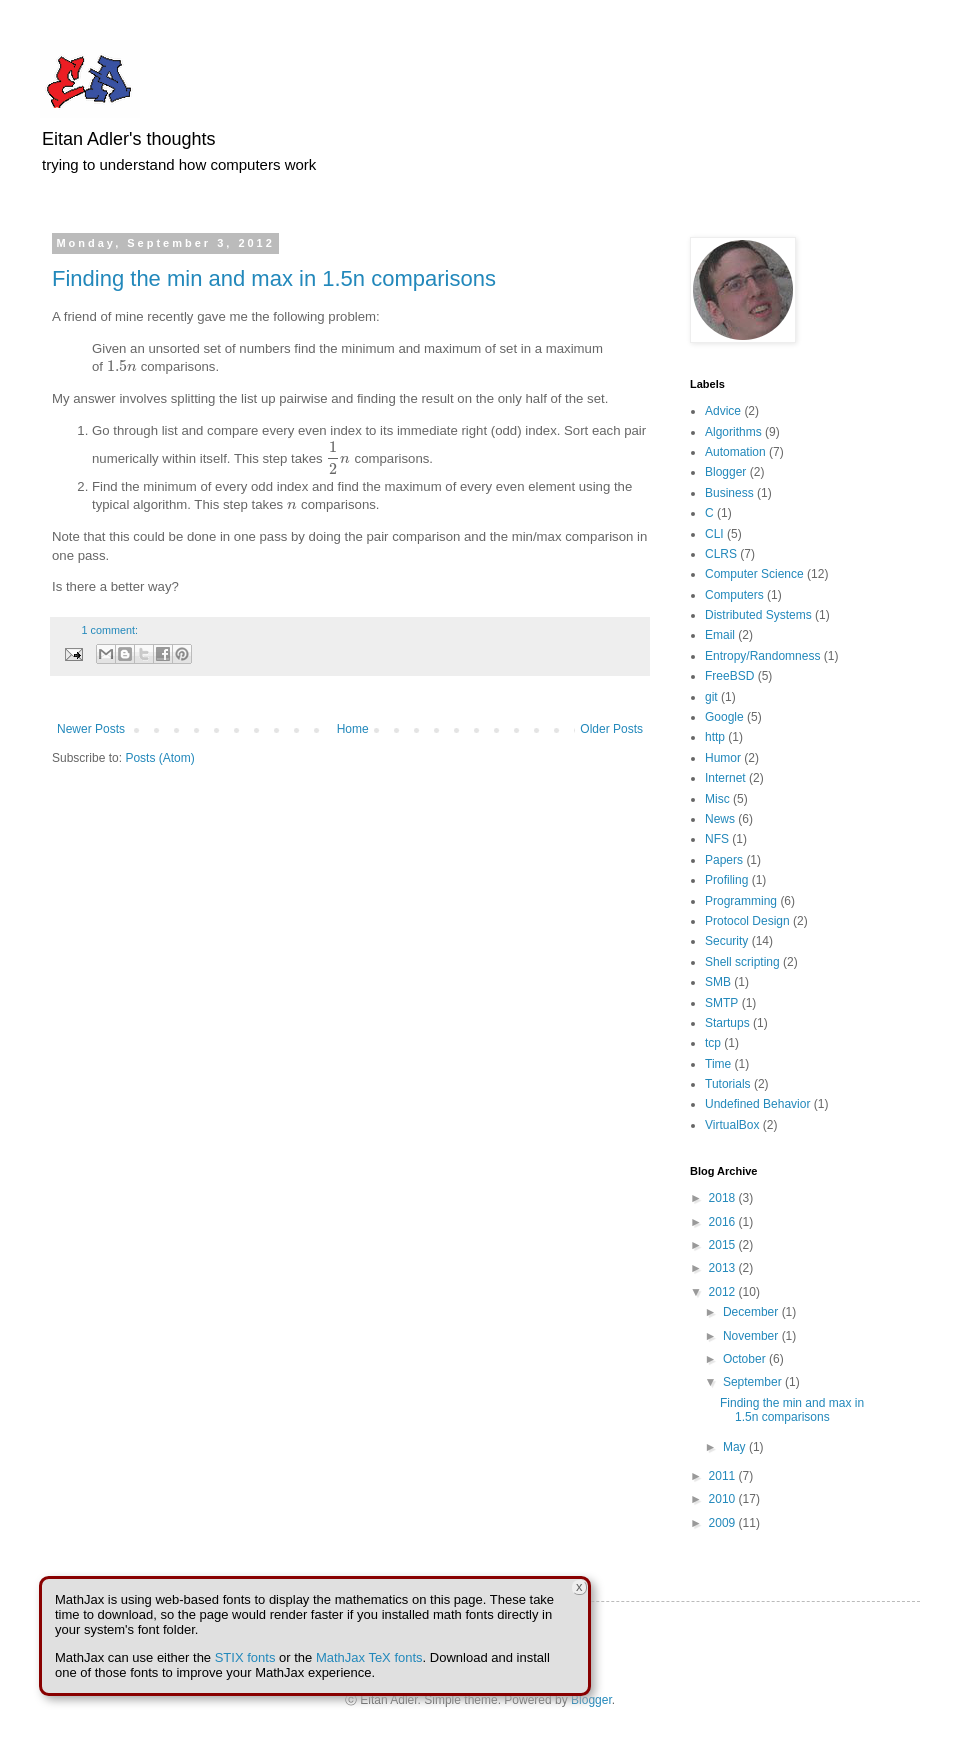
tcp (713, 1043)
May (736, 1447)
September (754, 1382)
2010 (724, 1499)
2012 (724, 1292)
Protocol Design (747, 921)
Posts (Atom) (159, 758)
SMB (718, 982)
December (752, 1312)
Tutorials (728, 1084)
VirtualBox (732, 1125)
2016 (724, 1222)
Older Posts (611, 729)
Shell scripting (742, 962)
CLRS (721, 554)
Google (724, 717)
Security (726, 941)
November (752, 1336)
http (715, 737)
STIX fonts (245, 1657)
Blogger (725, 472)
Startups (727, 1023)
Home (353, 729)
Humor (723, 758)
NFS (717, 839)
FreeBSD (729, 676)
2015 (724, 1245)
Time (718, 1064)
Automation (735, 452)
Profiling (726, 880)
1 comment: (110, 630)
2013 (724, 1268)
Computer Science (754, 574)
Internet (725, 778)
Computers (734, 595)
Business (729, 493)
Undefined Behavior (757, 1104)
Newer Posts (91, 729)
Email (720, 635)
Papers (724, 860)
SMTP (721, 1003)
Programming (741, 901)
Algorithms (733, 432)
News (720, 819)
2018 (724, 1198)
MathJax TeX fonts (369, 1657)
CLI (714, 534)
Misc (717, 799)
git (711, 697)
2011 (724, 1476)
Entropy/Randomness (762, 656)
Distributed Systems (758, 615)
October (746, 1359)
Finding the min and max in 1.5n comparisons (274, 278)
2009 (724, 1523)
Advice (723, 411)
